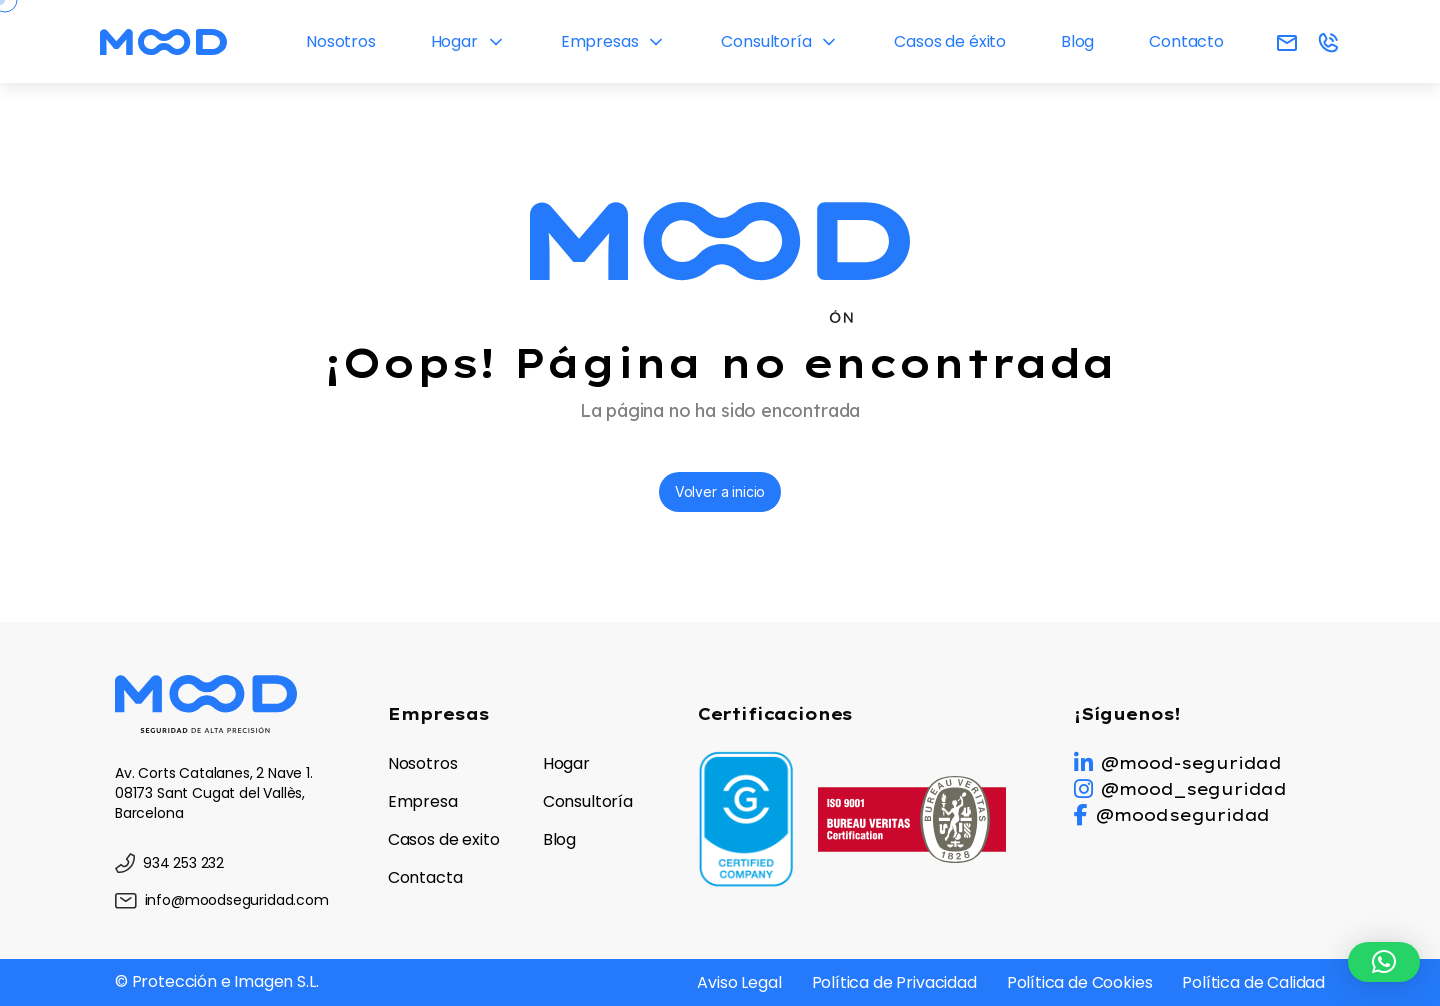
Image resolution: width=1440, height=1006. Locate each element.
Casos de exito (444, 839)
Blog (1077, 41)
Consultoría (766, 41)
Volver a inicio (720, 491)
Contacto (1186, 41)
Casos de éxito (950, 41)
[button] (1384, 962)
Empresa (423, 801)
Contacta (425, 877)
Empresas (600, 41)
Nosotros (341, 41)
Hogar (454, 41)
